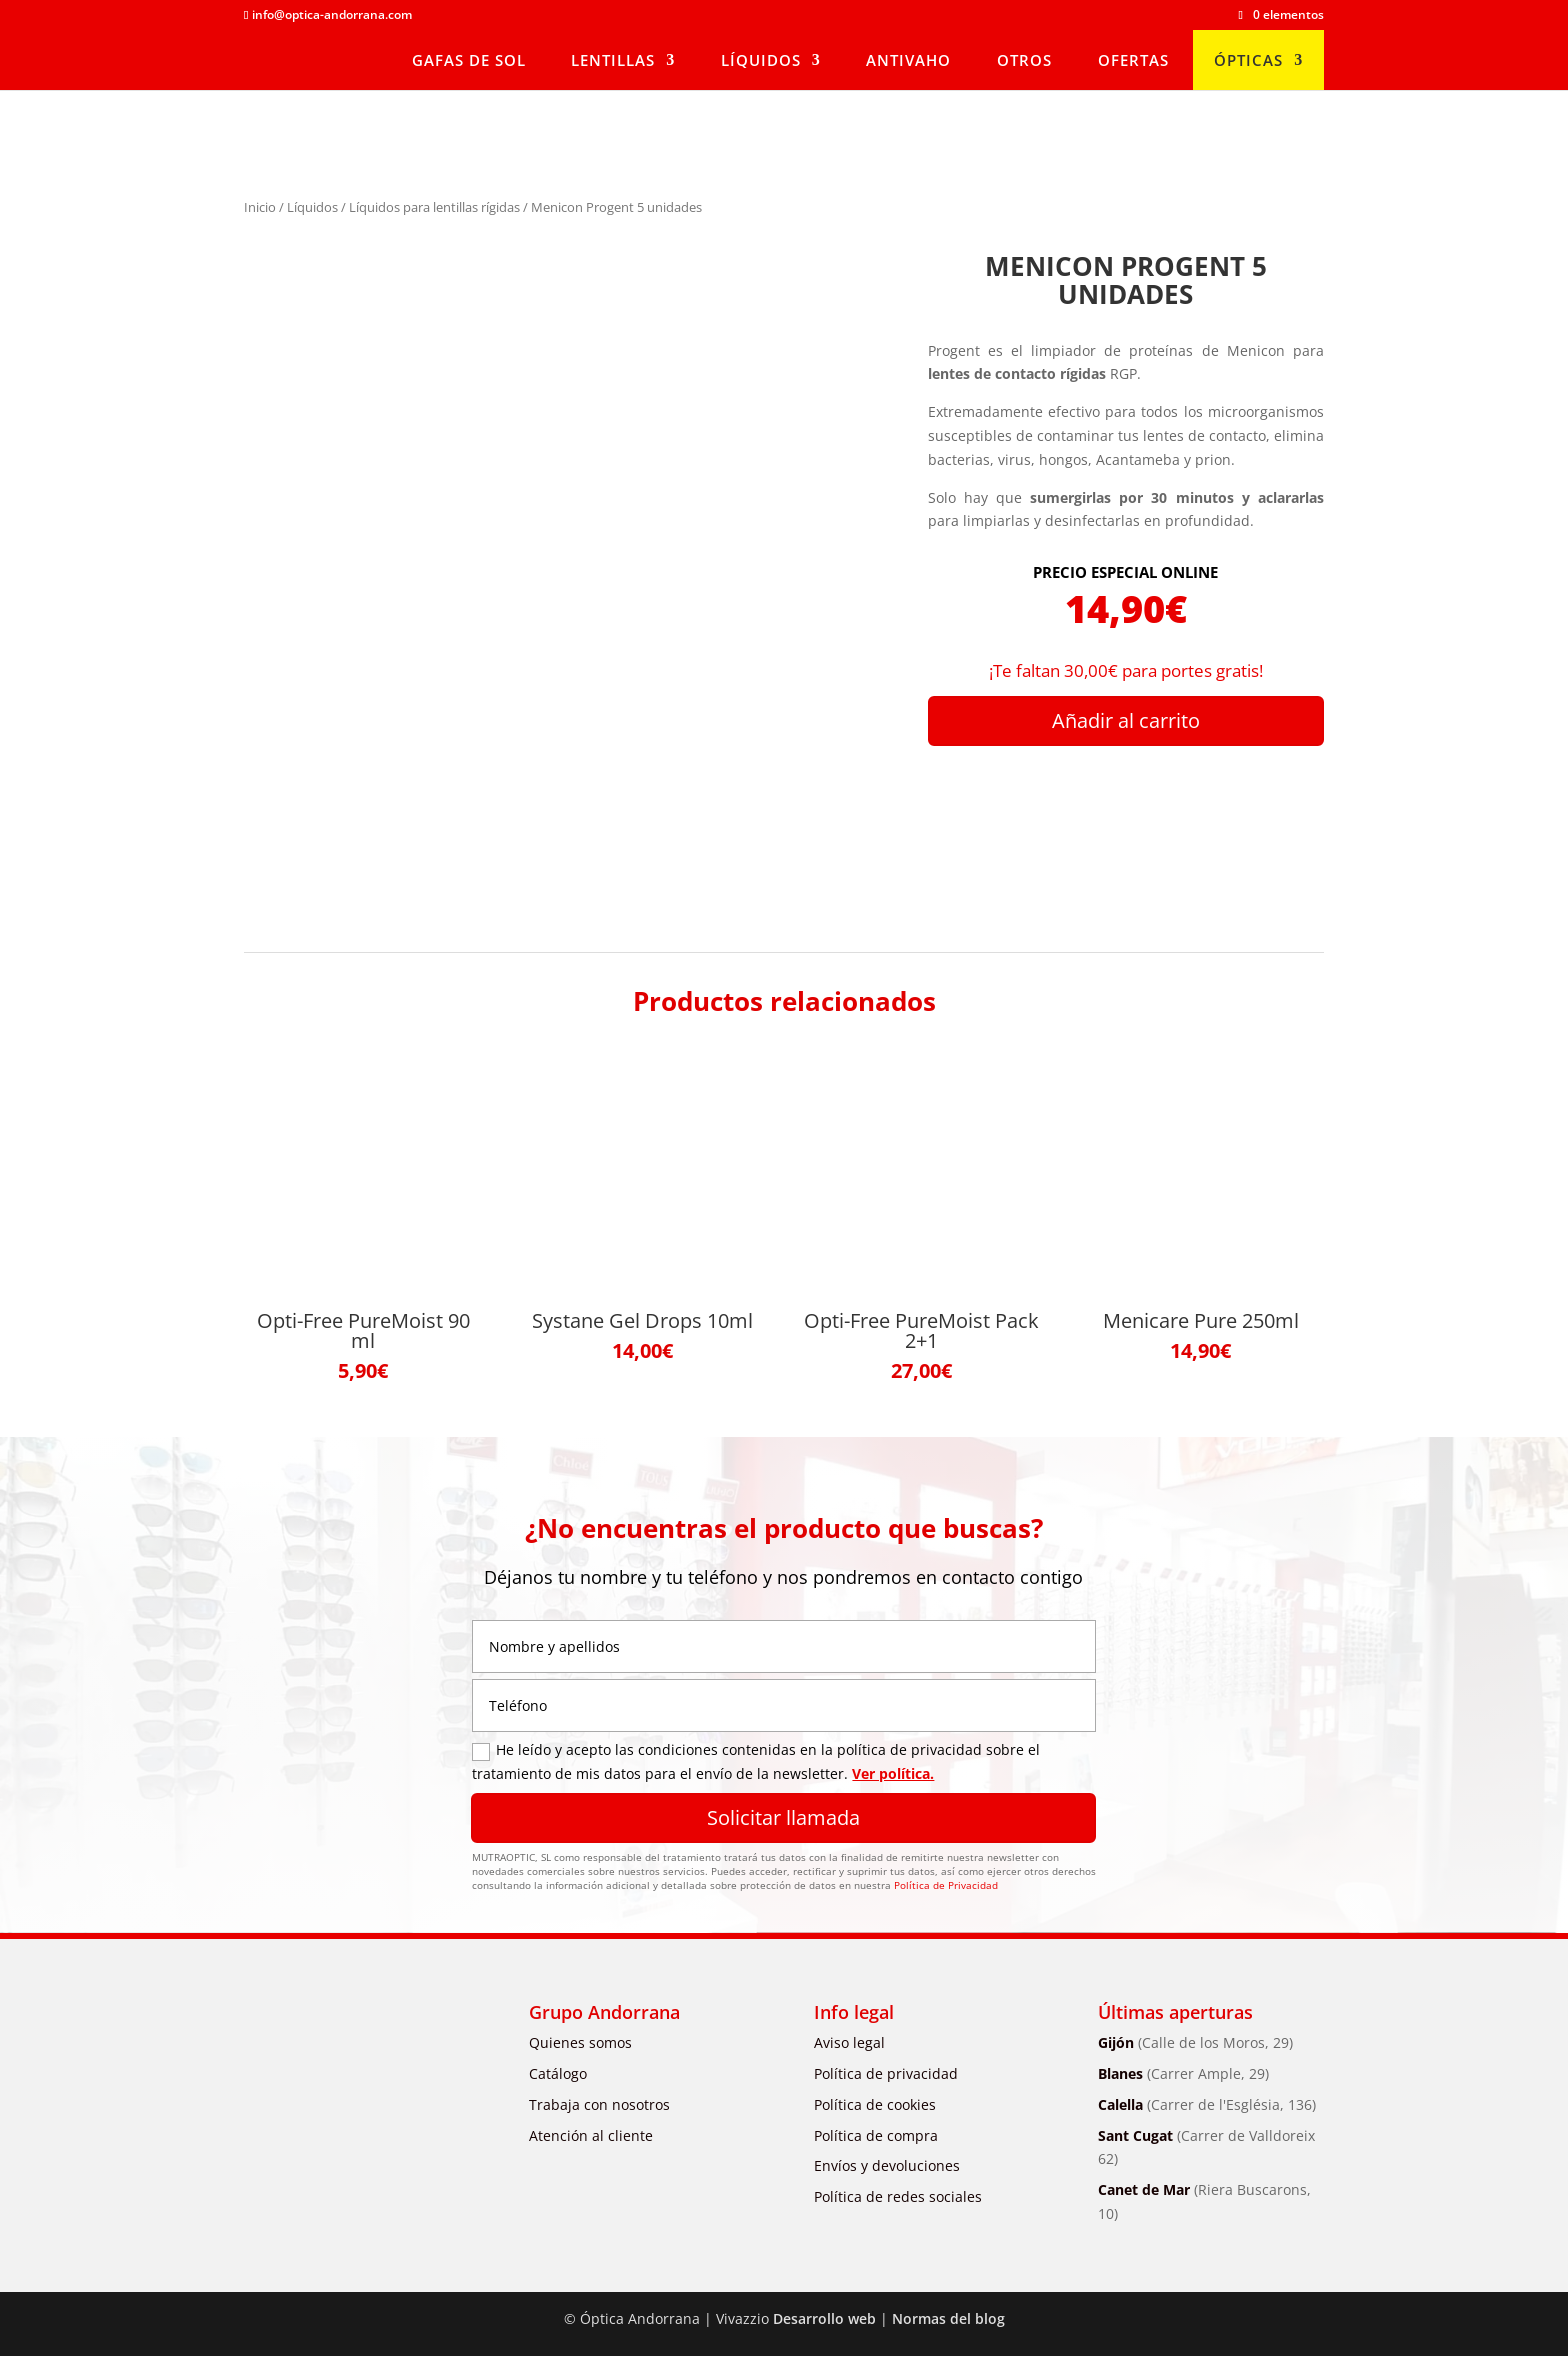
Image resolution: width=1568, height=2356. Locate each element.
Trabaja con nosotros (599, 2104)
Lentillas (613, 60)
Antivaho (908, 60)
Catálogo (558, 2073)
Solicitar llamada (783, 1817)
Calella (1207, 2104)
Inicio (260, 207)
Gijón (1195, 2042)
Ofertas (1133, 60)
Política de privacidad (886, 2073)
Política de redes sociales (898, 2196)
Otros (1024, 60)
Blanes (1183, 2073)
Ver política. (893, 1773)
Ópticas (1248, 60)
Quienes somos (580, 2042)
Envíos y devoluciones (887, 2165)
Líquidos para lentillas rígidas (434, 207)
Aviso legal (849, 2042)
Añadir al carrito (1126, 720)
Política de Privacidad (946, 1885)
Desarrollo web (824, 2318)
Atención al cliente (591, 2135)
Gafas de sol (469, 60)
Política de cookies (875, 2104)
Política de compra (876, 2135)
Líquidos (761, 60)
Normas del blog (948, 2318)
